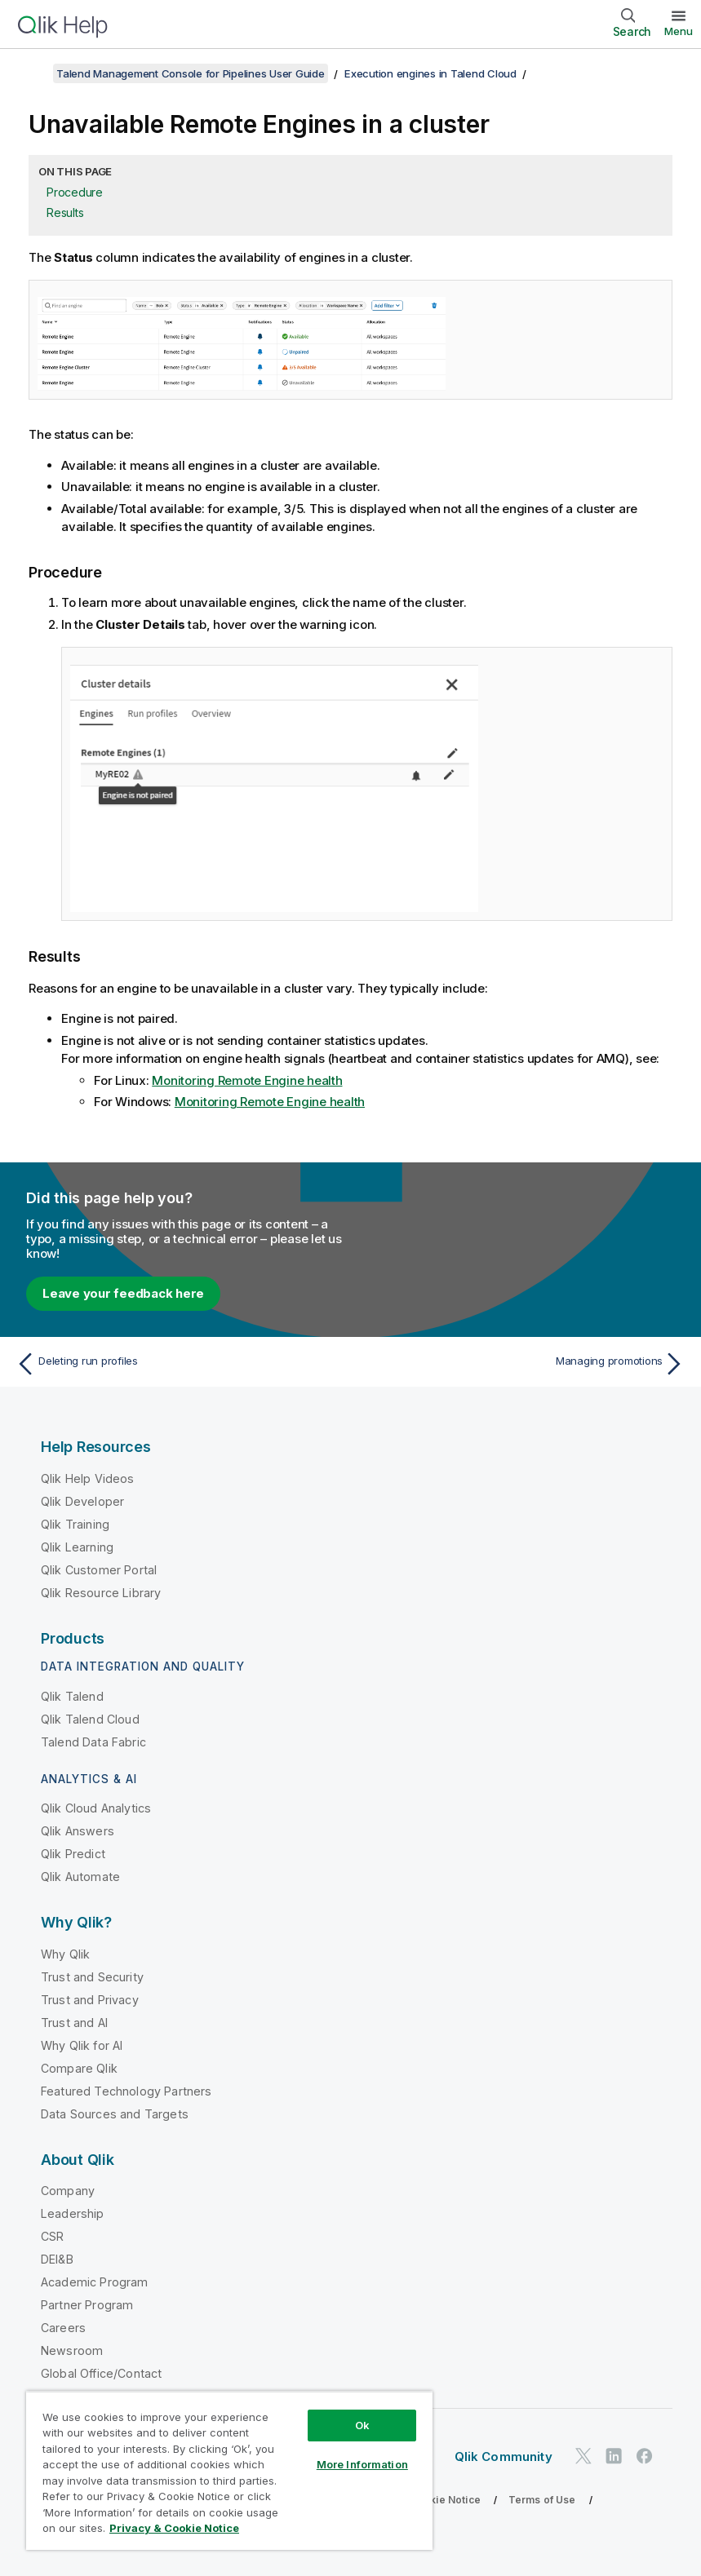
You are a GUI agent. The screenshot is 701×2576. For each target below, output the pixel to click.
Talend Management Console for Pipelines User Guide (190, 73)
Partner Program (87, 2305)
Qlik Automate (80, 1876)
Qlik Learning (77, 1547)
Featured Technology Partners (126, 2091)
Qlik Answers (77, 1831)
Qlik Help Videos (88, 1478)
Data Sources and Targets (115, 2114)
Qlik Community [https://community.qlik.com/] (503, 2456)
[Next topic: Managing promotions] (523, 1363)
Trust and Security (92, 1977)
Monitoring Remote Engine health (247, 1080)
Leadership (72, 2213)
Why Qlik (65, 1954)
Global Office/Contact (101, 2373)
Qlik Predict (73, 1854)
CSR (52, 2236)
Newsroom (72, 2350)
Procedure (75, 192)
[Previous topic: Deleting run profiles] (178, 1363)
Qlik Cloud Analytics (96, 1808)
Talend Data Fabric (93, 1742)
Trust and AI (74, 2022)
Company (68, 2191)
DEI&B (57, 2259)
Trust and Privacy (90, 2000)
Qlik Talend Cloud (90, 1719)
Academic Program (95, 2282)
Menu (678, 31)
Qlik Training (75, 1524)
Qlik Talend (72, 1696)
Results (65, 212)
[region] (229, 2470)
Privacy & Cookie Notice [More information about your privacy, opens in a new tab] (174, 2527)
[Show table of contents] (32, 73)
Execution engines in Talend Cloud (430, 73)
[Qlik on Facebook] (644, 2456)
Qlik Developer (82, 1501)
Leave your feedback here (123, 1293)
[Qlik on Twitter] (583, 2456)
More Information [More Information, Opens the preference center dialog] (362, 2464)
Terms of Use (542, 2500)
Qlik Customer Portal (99, 1570)
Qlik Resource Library (101, 1593)
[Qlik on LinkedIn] (613, 2456)
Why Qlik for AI (81, 2045)
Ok (362, 2425)
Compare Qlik (79, 2068)
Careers (63, 2328)
